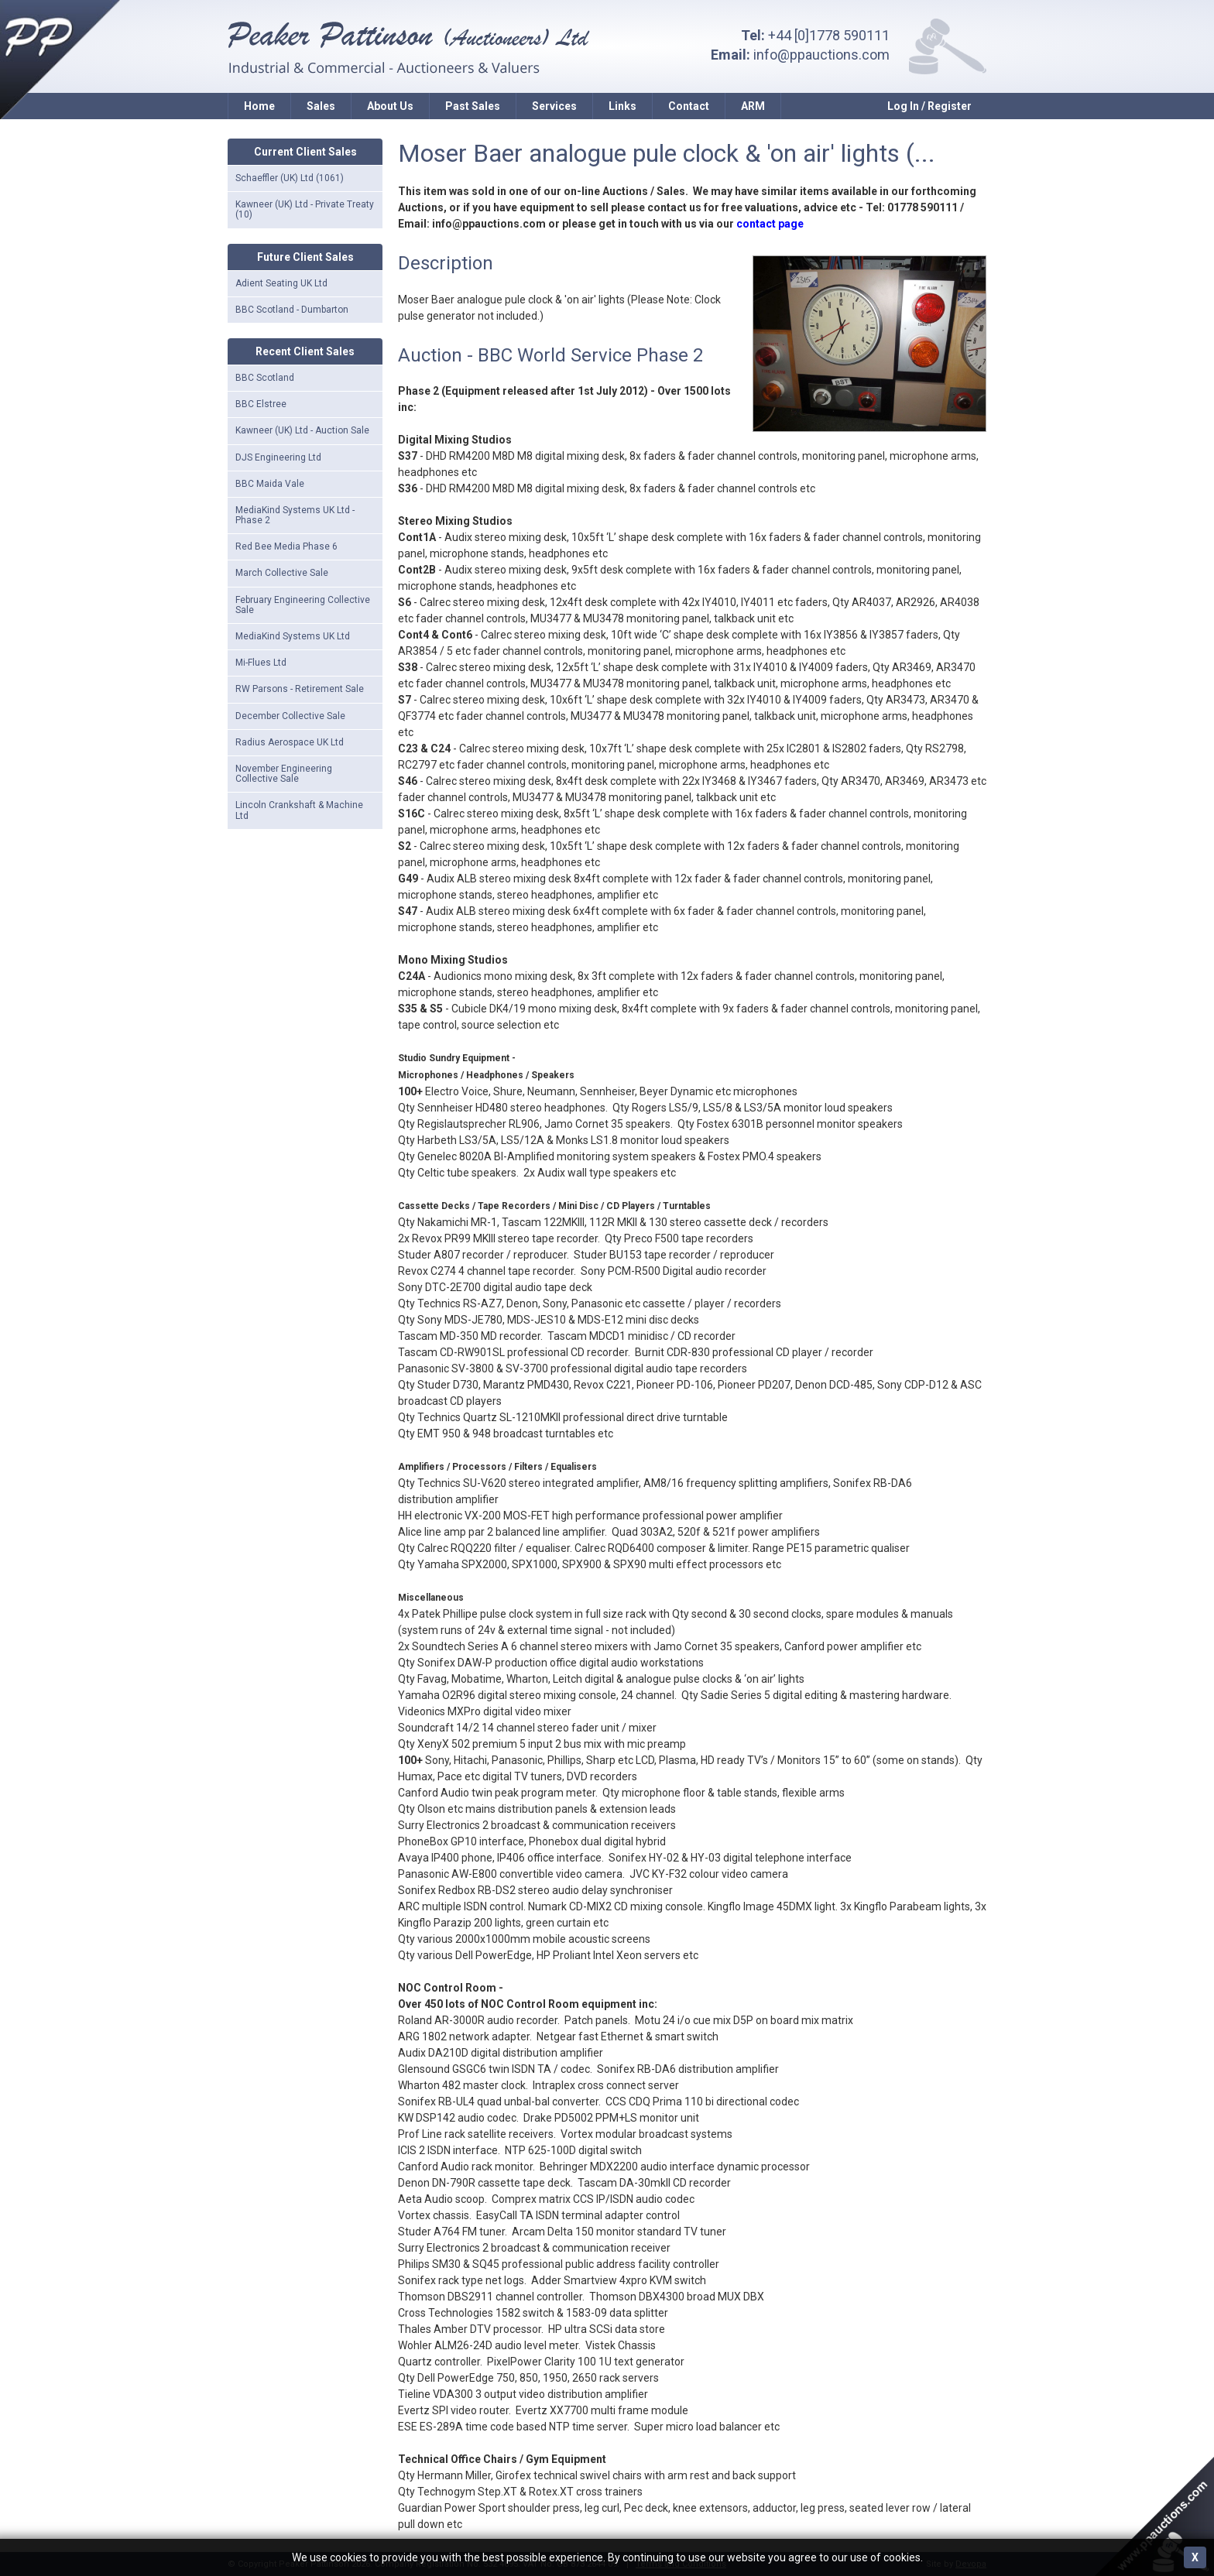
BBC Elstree (260, 404)
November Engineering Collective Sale (283, 773)
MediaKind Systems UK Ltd (292, 636)
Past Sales (472, 106)
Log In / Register (929, 106)
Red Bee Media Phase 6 (286, 546)
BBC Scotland (264, 377)
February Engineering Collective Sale (302, 604)
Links (622, 106)
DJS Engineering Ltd (278, 457)
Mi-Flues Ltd (260, 662)
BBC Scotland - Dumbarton (291, 309)
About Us (390, 106)
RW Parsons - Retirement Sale (299, 688)
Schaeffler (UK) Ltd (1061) (289, 178)
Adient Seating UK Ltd (281, 283)
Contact (688, 106)
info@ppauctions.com (821, 54)
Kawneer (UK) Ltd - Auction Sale (302, 430)
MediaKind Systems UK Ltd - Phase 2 (295, 515)
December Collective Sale (290, 716)
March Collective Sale (281, 572)
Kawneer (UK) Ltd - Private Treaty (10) (304, 209)
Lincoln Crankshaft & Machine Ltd (299, 810)
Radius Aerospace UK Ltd (289, 742)
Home (259, 106)
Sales (321, 106)
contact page (770, 224)
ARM (753, 106)
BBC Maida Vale (269, 483)
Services (554, 106)
